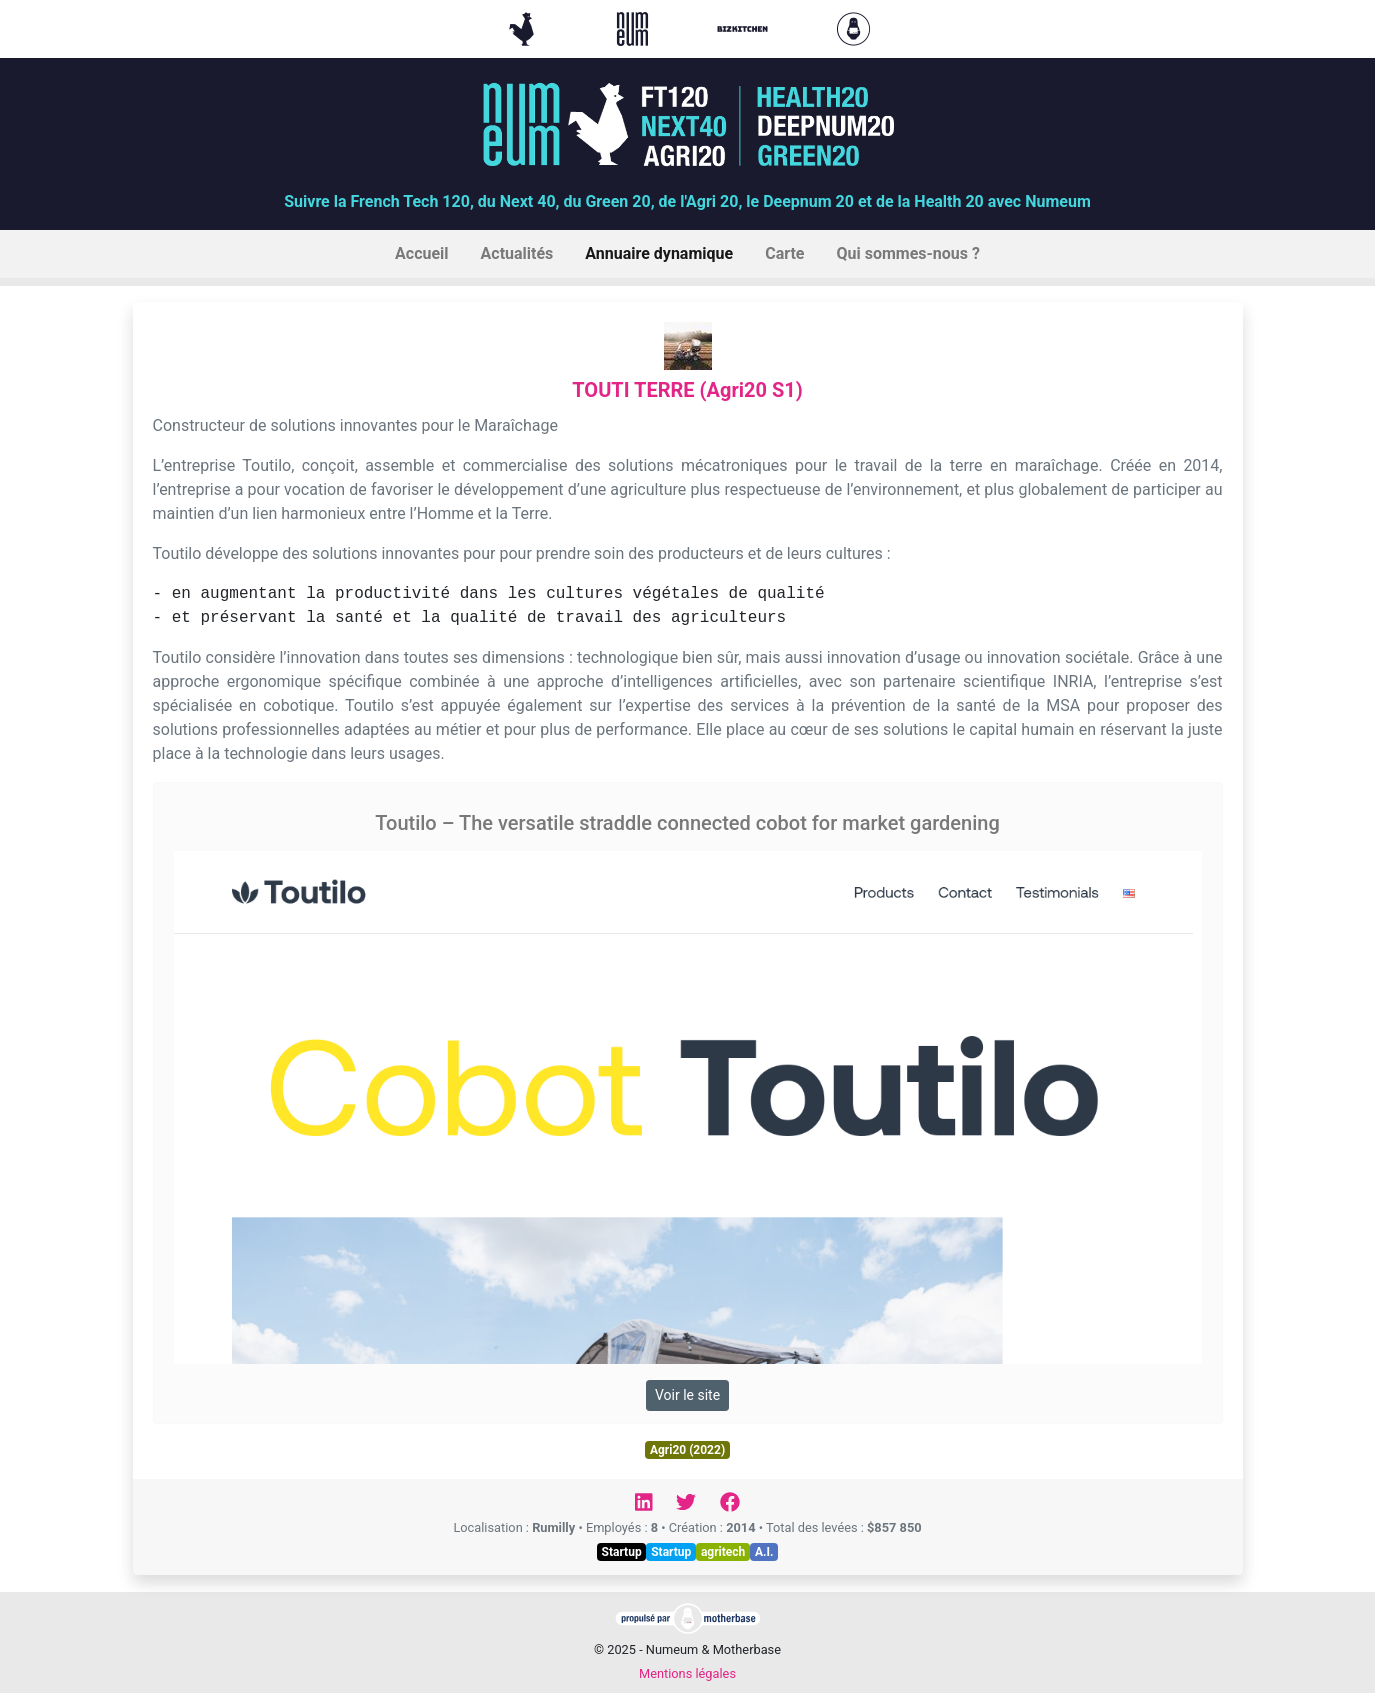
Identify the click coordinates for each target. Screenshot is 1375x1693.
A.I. (764, 1552)
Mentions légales (687, 1673)
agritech (723, 1552)
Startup (622, 1552)
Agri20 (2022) (687, 1450)
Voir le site (687, 1395)
